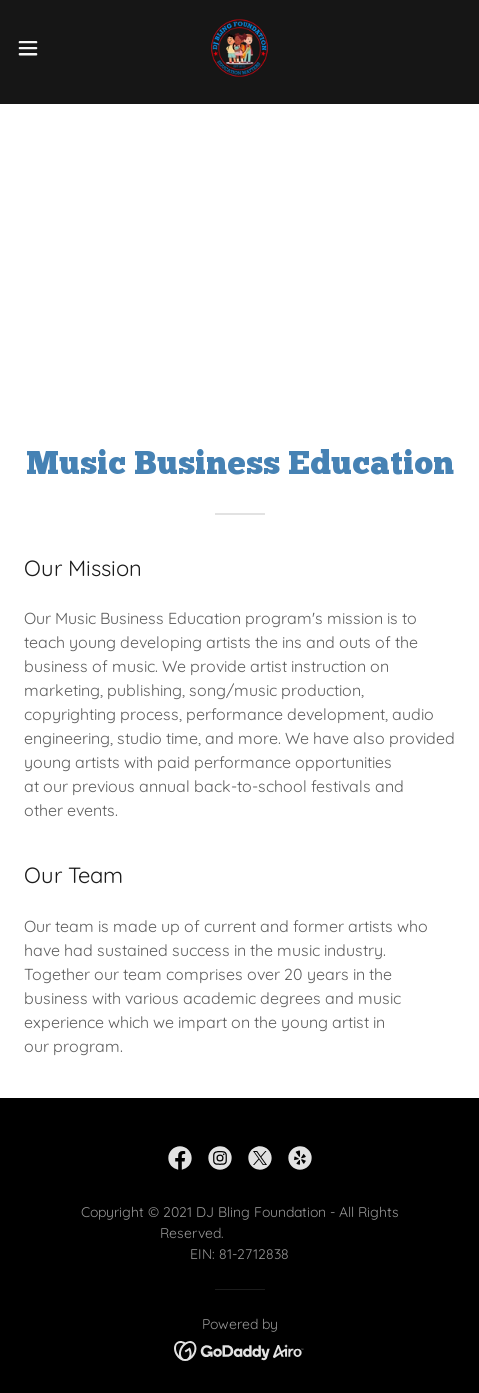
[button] (42, 48)
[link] (240, 48)
